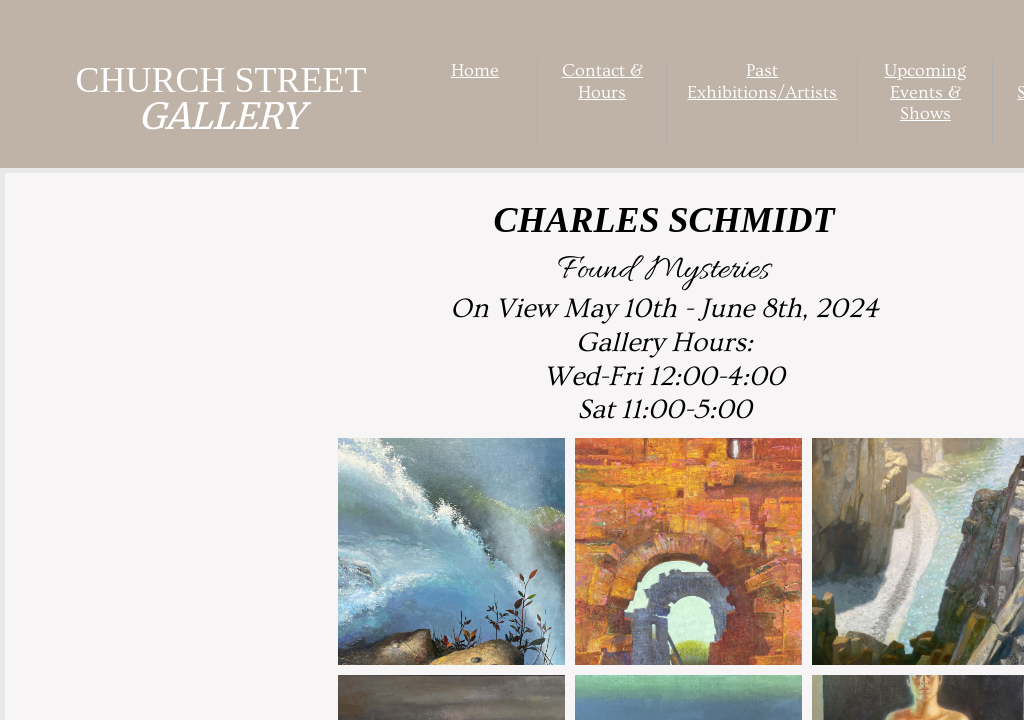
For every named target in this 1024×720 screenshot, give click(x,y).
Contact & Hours (602, 81)
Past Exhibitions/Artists (762, 81)
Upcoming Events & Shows (925, 92)
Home (475, 70)
